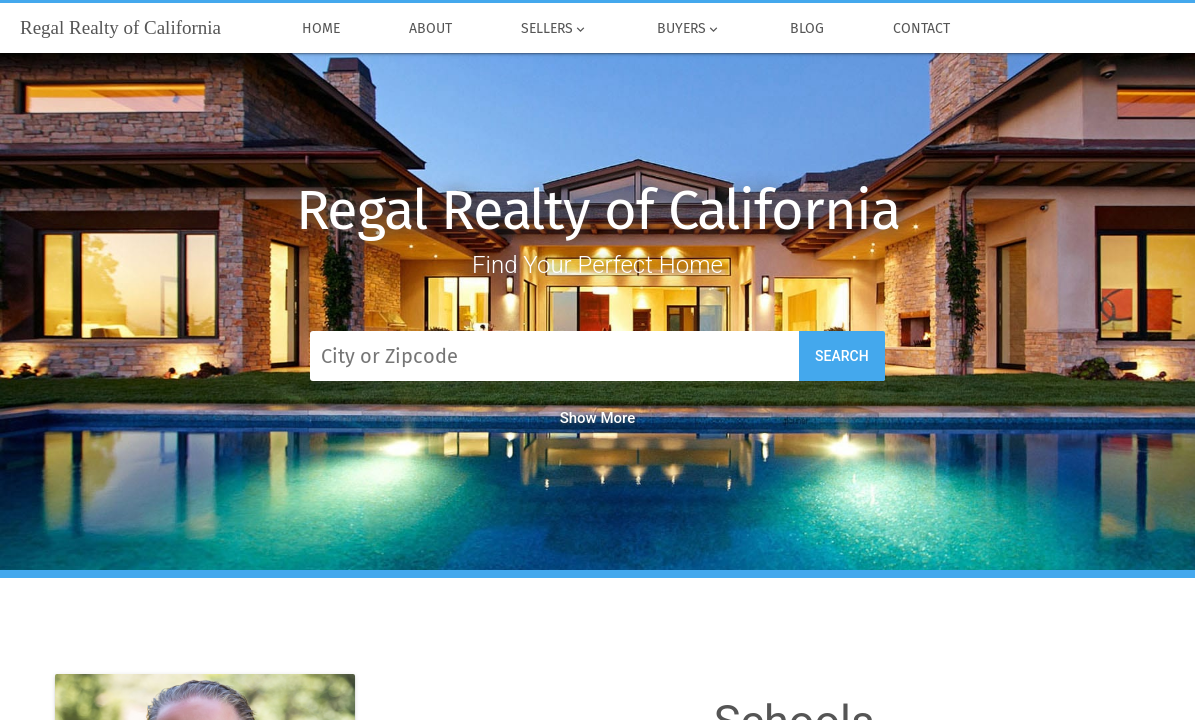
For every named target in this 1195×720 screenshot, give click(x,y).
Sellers (554, 29)
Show (598, 418)
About (430, 29)
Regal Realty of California (598, 210)
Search (842, 356)
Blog (806, 29)
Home (320, 29)
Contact (921, 29)
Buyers (688, 29)
